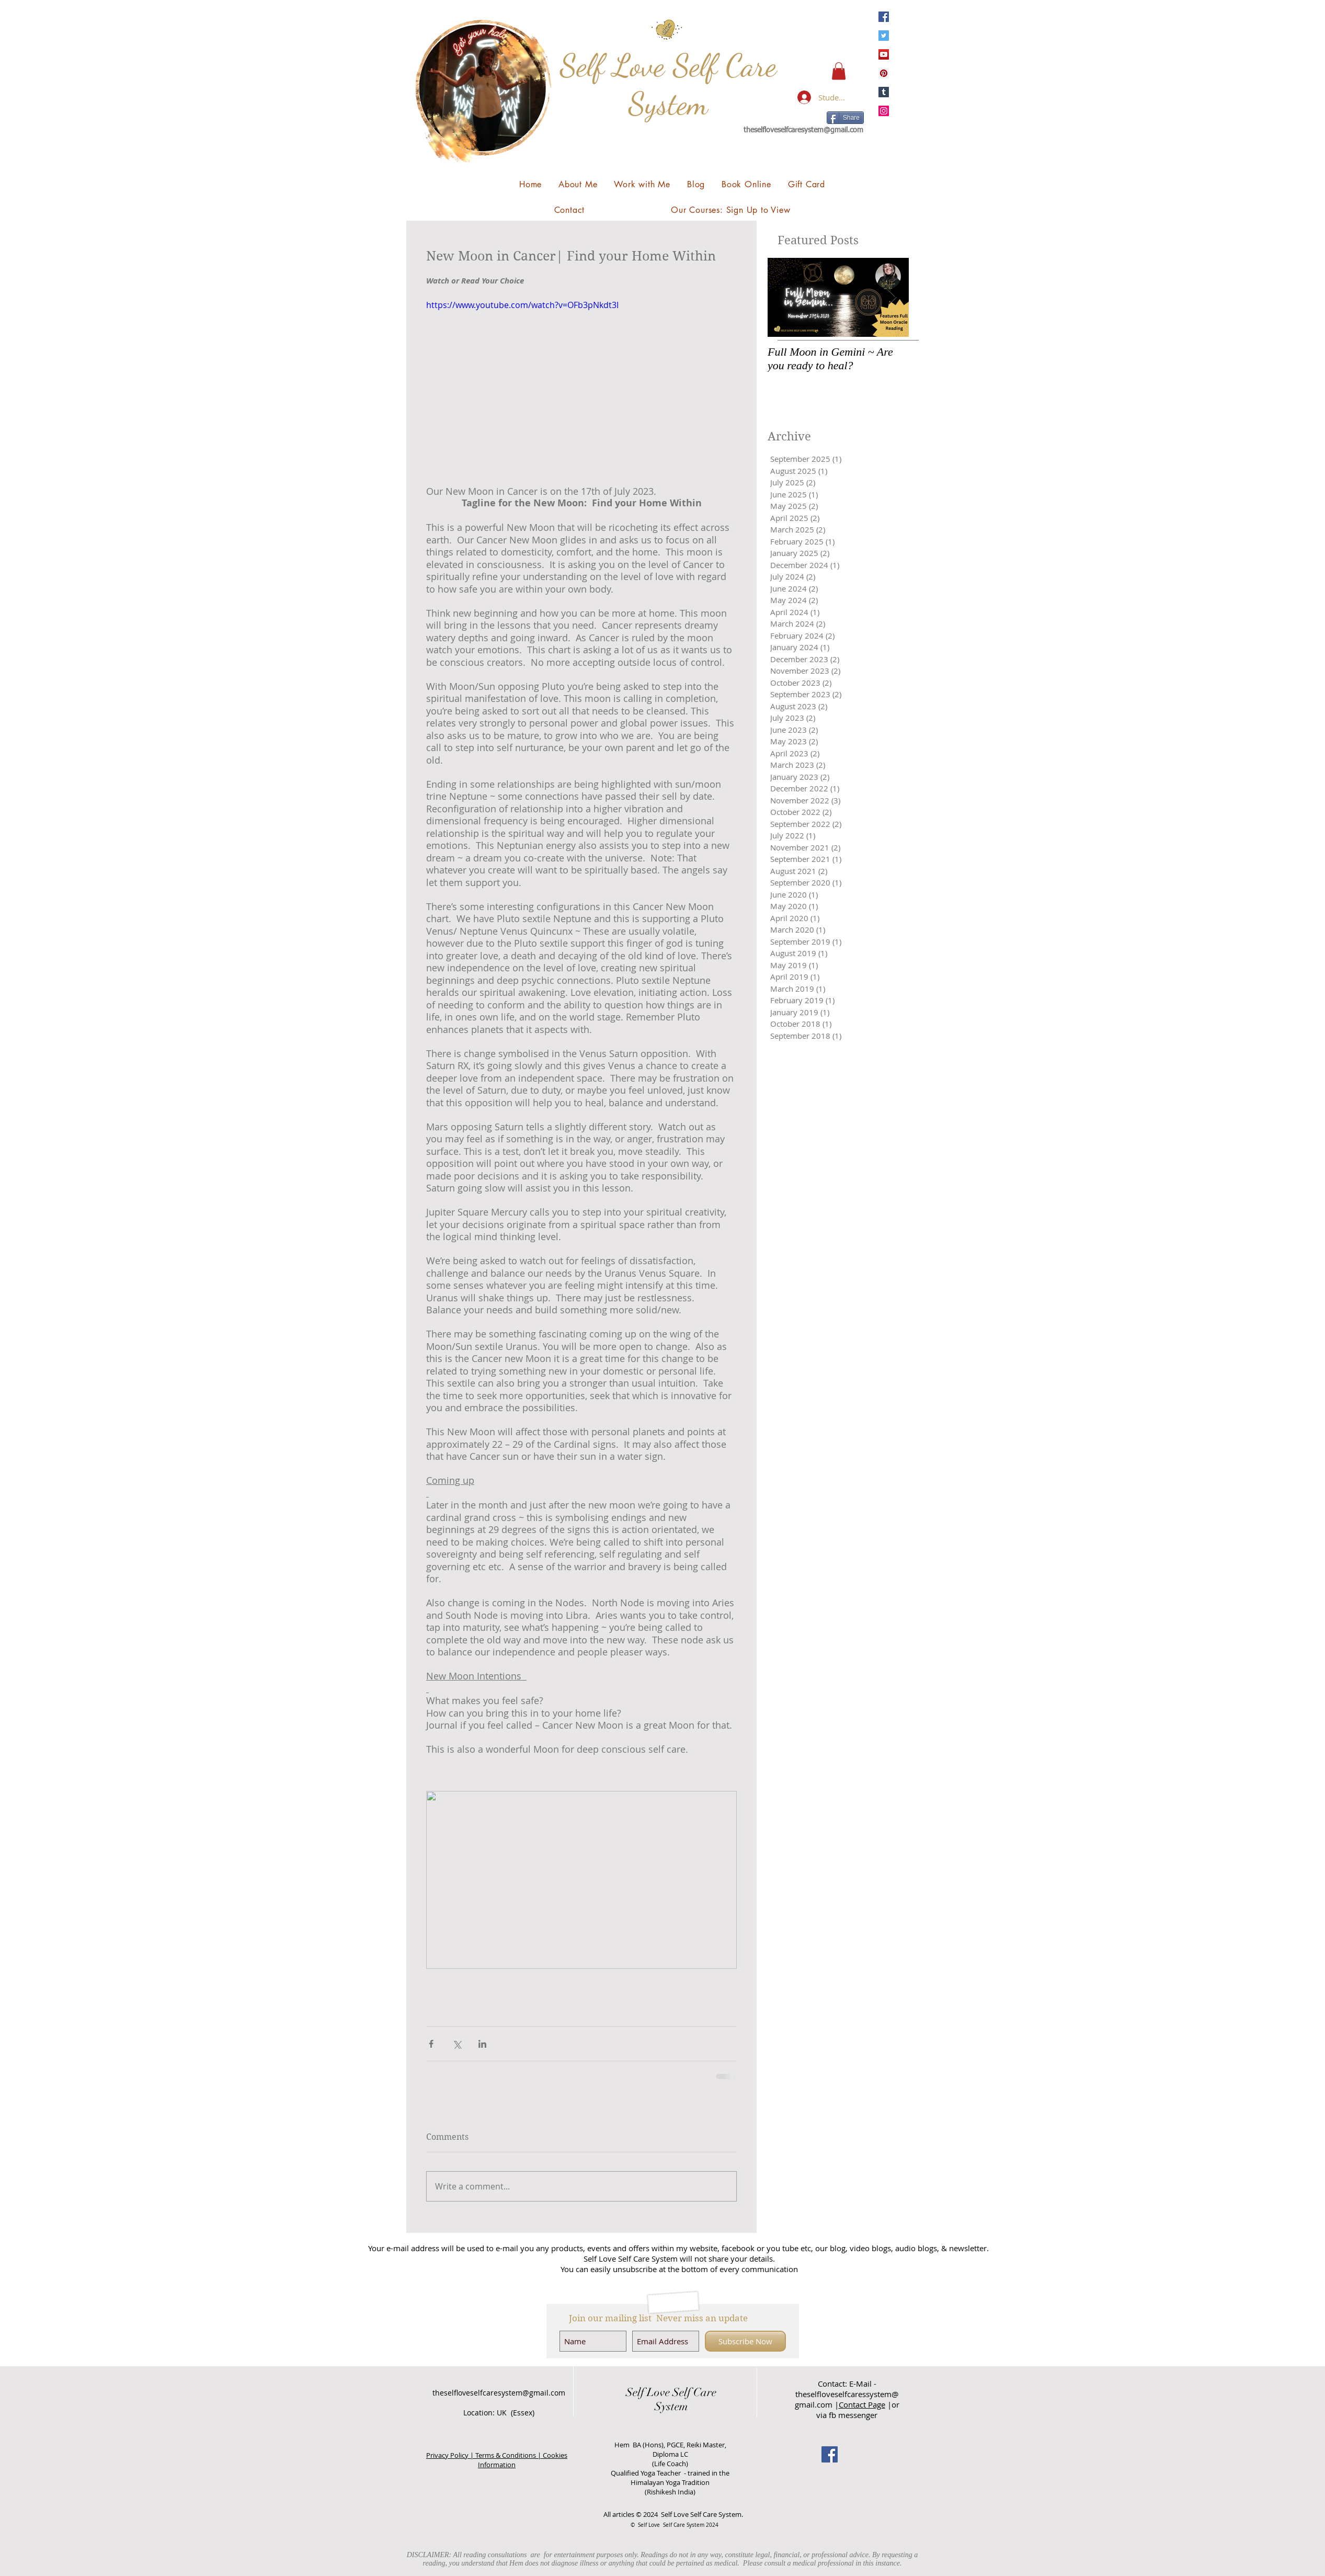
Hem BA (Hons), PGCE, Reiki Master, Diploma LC (670, 2449)
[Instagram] (883, 111)
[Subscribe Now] (745, 2341)
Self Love (648, 2392)
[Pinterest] (883, 73)
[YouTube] (883, 54)
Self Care (693, 2392)
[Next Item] (892, 297)
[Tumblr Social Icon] (883, 92)
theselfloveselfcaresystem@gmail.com (803, 130)
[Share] (845, 117)
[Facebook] (883, 17)
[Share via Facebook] (431, 2044)
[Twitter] (883, 35)
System (671, 2406)
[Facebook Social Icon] (829, 2454)
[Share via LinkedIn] (482, 2044)
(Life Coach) (670, 2463)
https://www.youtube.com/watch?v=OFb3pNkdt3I (522, 305)
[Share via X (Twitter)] (457, 2044)
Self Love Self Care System (668, 84)
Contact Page (862, 2404)
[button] (838, 71)
